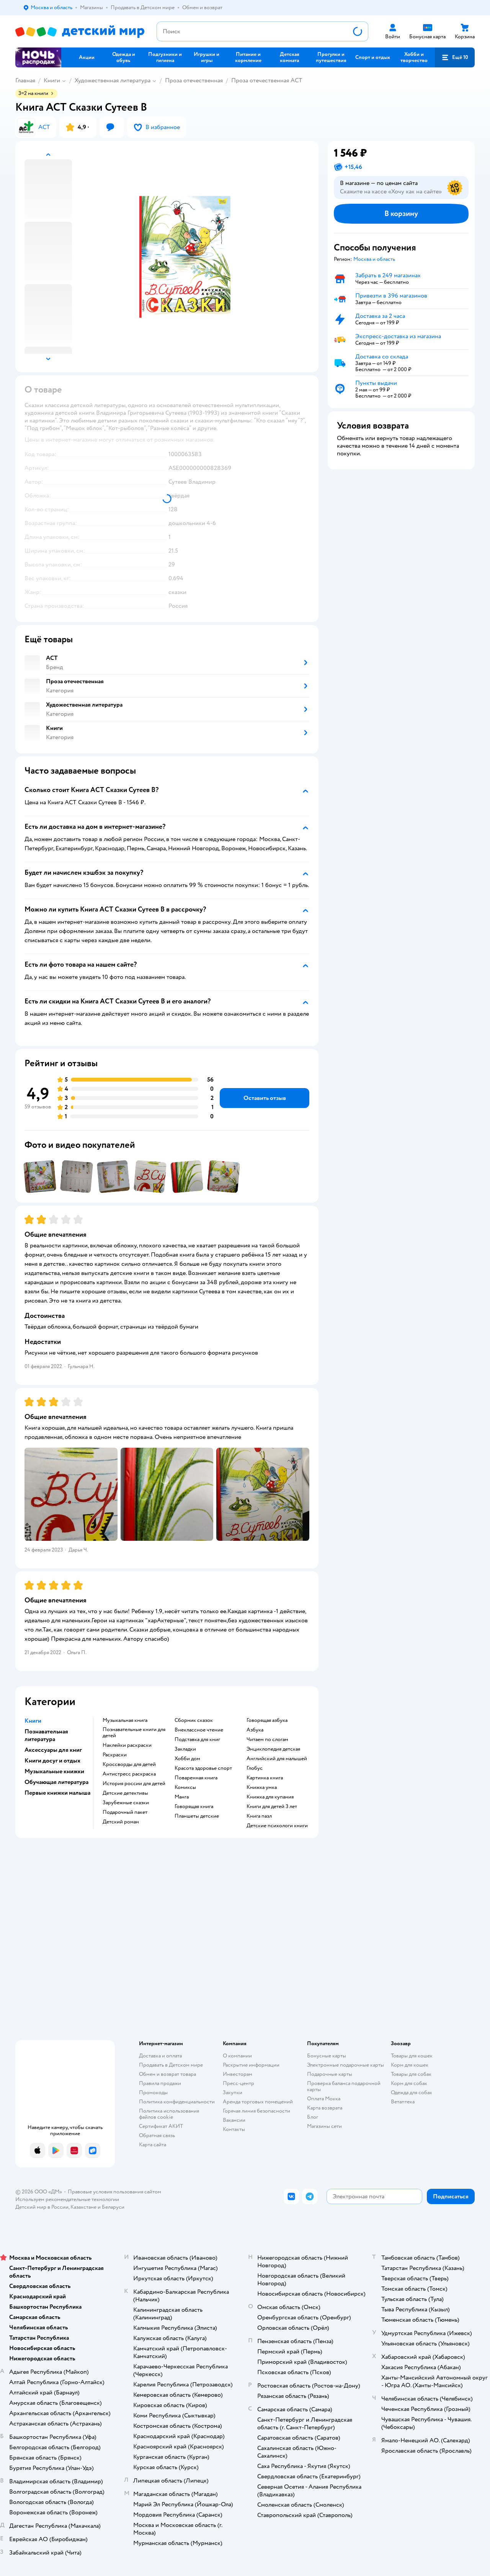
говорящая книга (194, 1807)
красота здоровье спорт (203, 1768)
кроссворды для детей (129, 1764)
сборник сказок (194, 1720)
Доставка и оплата (160, 2055)
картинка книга (265, 1778)
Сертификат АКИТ (161, 2126)
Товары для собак (411, 2074)
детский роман (121, 1822)
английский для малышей (277, 1759)
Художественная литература (112, 80)
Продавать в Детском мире (171, 2065)
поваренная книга (196, 1778)
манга (182, 1797)
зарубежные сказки (126, 1803)
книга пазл (259, 1816)
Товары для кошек (412, 2055)
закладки (185, 1749)
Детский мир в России (42, 2207)
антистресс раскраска (129, 1774)
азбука (255, 1730)
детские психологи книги (277, 1826)
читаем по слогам (267, 1739)
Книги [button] (32, 1721)
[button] (455, 57)
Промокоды (153, 2092)
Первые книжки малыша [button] (57, 1793)
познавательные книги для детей (134, 1733)
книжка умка (262, 1787)
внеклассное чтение (199, 1730)
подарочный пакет (125, 1812)
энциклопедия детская (273, 1749)
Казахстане (83, 2207)
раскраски (115, 1755)
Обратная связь (157, 2135)
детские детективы (125, 1793)
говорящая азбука (267, 1720)
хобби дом (187, 1759)
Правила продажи (160, 2083)
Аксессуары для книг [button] (53, 1750)
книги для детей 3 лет (272, 1807)
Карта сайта (152, 2144)
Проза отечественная (194, 80)
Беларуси (113, 2207)
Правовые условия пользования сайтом (114, 2191)
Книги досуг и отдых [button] (52, 1760)
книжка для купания (270, 1797)
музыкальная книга (125, 1720)
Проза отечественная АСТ (266, 80)
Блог (312, 2117)
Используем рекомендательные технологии (67, 2199)
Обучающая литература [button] (56, 1782)
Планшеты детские (197, 1816)
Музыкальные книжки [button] (54, 1771)
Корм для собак (409, 2083)
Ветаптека (403, 2101)
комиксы (185, 1787)
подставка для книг (197, 1739)
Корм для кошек (409, 2065)
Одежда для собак (411, 2092)
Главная (25, 80)
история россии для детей (134, 1784)
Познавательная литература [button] (46, 1735)
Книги (52, 80)
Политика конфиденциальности (177, 2101)
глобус (255, 1768)
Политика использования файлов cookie (169, 2114)
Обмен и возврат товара (167, 2074)
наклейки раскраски (127, 1745)
